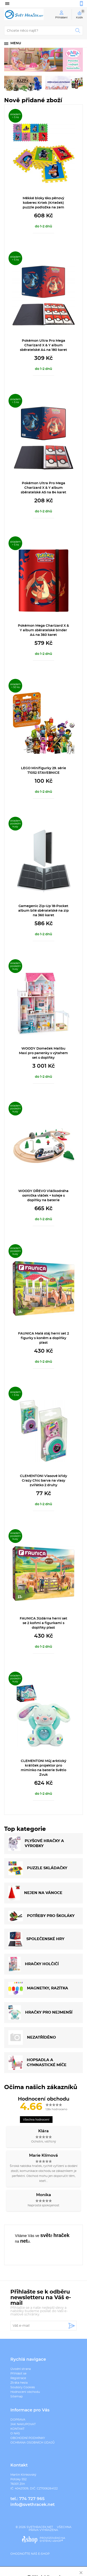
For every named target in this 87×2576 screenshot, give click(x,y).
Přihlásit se (18, 2373)
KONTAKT (17, 2428)
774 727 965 (32, 2499)
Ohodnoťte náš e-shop (30, 2553)
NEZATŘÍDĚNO (32, 2037)
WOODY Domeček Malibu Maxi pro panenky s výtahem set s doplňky (43, 1053)
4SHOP (57, 2541)
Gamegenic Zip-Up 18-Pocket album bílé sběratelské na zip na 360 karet (43, 910)
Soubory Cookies (22, 2387)
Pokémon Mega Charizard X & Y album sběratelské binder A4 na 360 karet (43, 630)
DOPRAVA (17, 2419)
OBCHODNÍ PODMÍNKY (27, 2438)
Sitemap (16, 2396)
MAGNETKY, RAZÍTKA (38, 1988)
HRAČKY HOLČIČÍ (33, 1964)
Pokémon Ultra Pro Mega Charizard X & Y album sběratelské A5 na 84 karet (43, 487)
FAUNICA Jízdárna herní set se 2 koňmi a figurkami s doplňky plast (43, 1623)
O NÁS (15, 2433)
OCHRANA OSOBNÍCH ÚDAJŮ (32, 2442)
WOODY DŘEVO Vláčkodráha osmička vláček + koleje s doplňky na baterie (43, 1195)
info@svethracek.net (32, 2505)
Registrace (18, 2378)
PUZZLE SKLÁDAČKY (37, 1868)
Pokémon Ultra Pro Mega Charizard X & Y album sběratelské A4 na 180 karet (43, 345)
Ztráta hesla (19, 2382)
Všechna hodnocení (36, 2119)
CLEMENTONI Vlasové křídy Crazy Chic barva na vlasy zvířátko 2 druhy (43, 1480)
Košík (80, 14)
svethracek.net (40, 2527)
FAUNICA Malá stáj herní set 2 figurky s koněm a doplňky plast (43, 1338)
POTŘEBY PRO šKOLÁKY (41, 1916)
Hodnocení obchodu (25, 2392)
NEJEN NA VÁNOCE (35, 1893)
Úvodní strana (20, 2369)
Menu (15, 43)
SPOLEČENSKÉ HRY (36, 1939)
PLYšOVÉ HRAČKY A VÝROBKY (36, 1843)
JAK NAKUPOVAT (23, 2424)
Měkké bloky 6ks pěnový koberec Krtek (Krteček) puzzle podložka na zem (43, 203)
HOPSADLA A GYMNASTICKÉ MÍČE (37, 2062)
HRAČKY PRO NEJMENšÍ (40, 2012)
